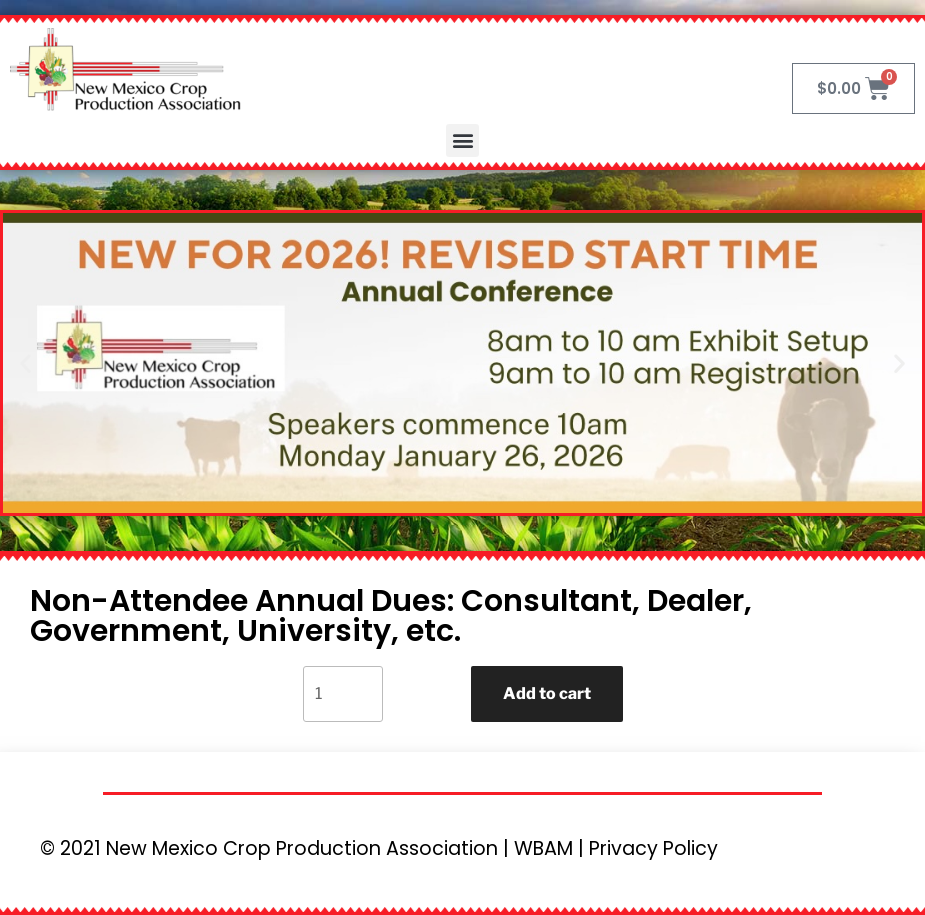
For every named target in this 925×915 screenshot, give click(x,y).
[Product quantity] (343, 694)
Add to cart (547, 693)
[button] (462, 140)
